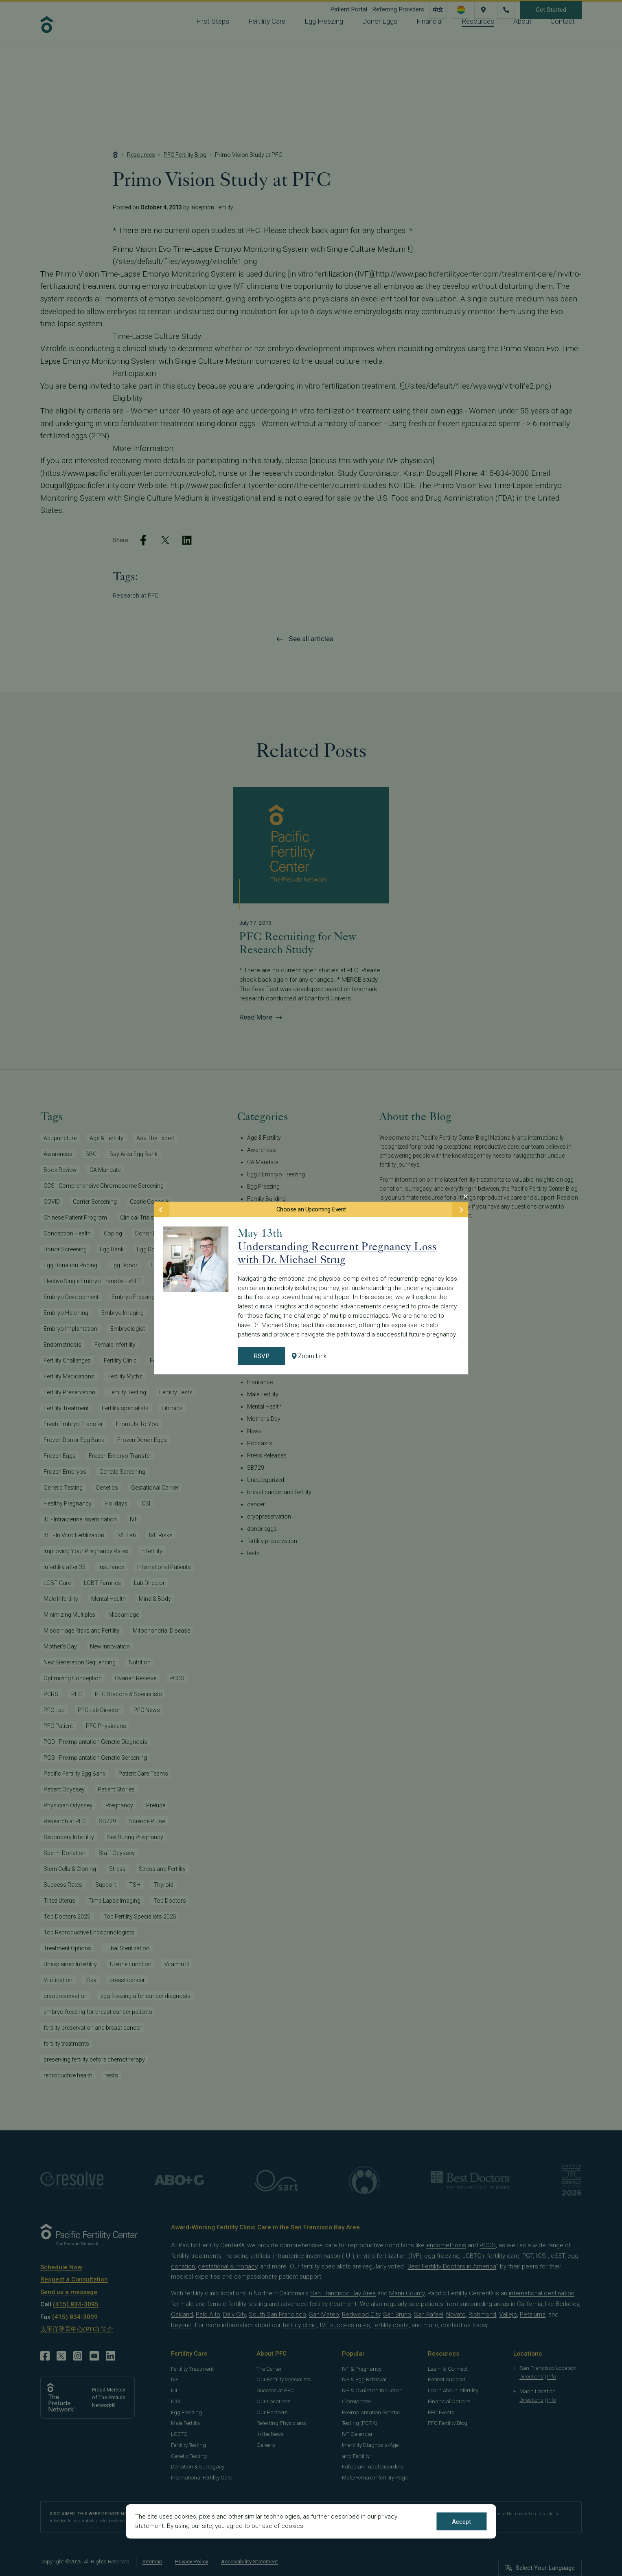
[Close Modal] (465, 1196)
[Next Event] (460, 1209)
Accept (461, 2521)
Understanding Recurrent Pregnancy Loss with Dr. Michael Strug (337, 1253)
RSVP (261, 1356)
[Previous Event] (161, 1209)
